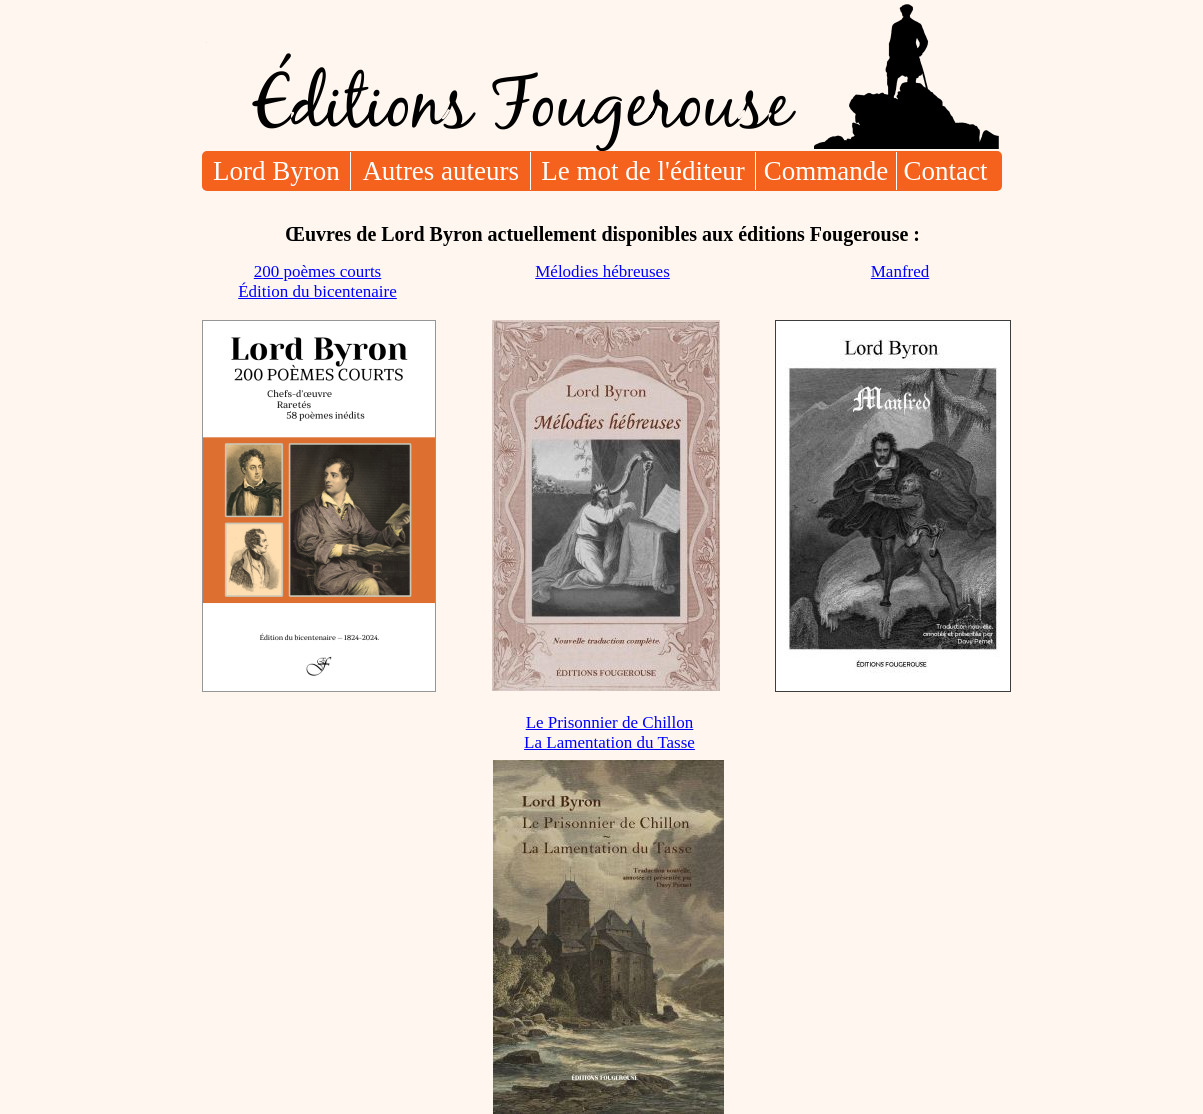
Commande (826, 171)
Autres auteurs (440, 171)
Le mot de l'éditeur (643, 171)
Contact (946, 171)
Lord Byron (276, 171)
